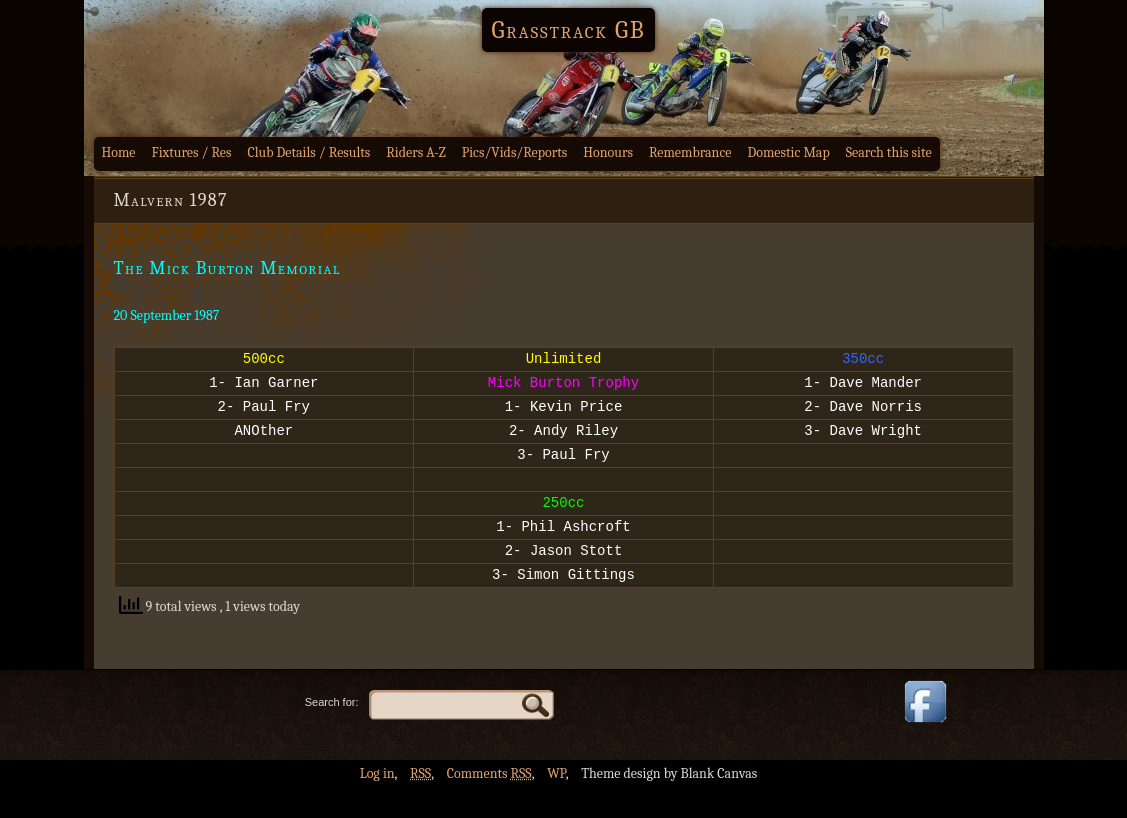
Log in (377, 803)
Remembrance (690, 152)
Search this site (889, 152)
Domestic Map (788, 152)
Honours (608, 152)
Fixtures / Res (192, 152)
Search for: (332, 732)
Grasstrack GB (569, 30)
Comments (489, 803)
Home (119, 152)
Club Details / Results (309, 152)
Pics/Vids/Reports (515, 152)
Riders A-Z (416, 152)
